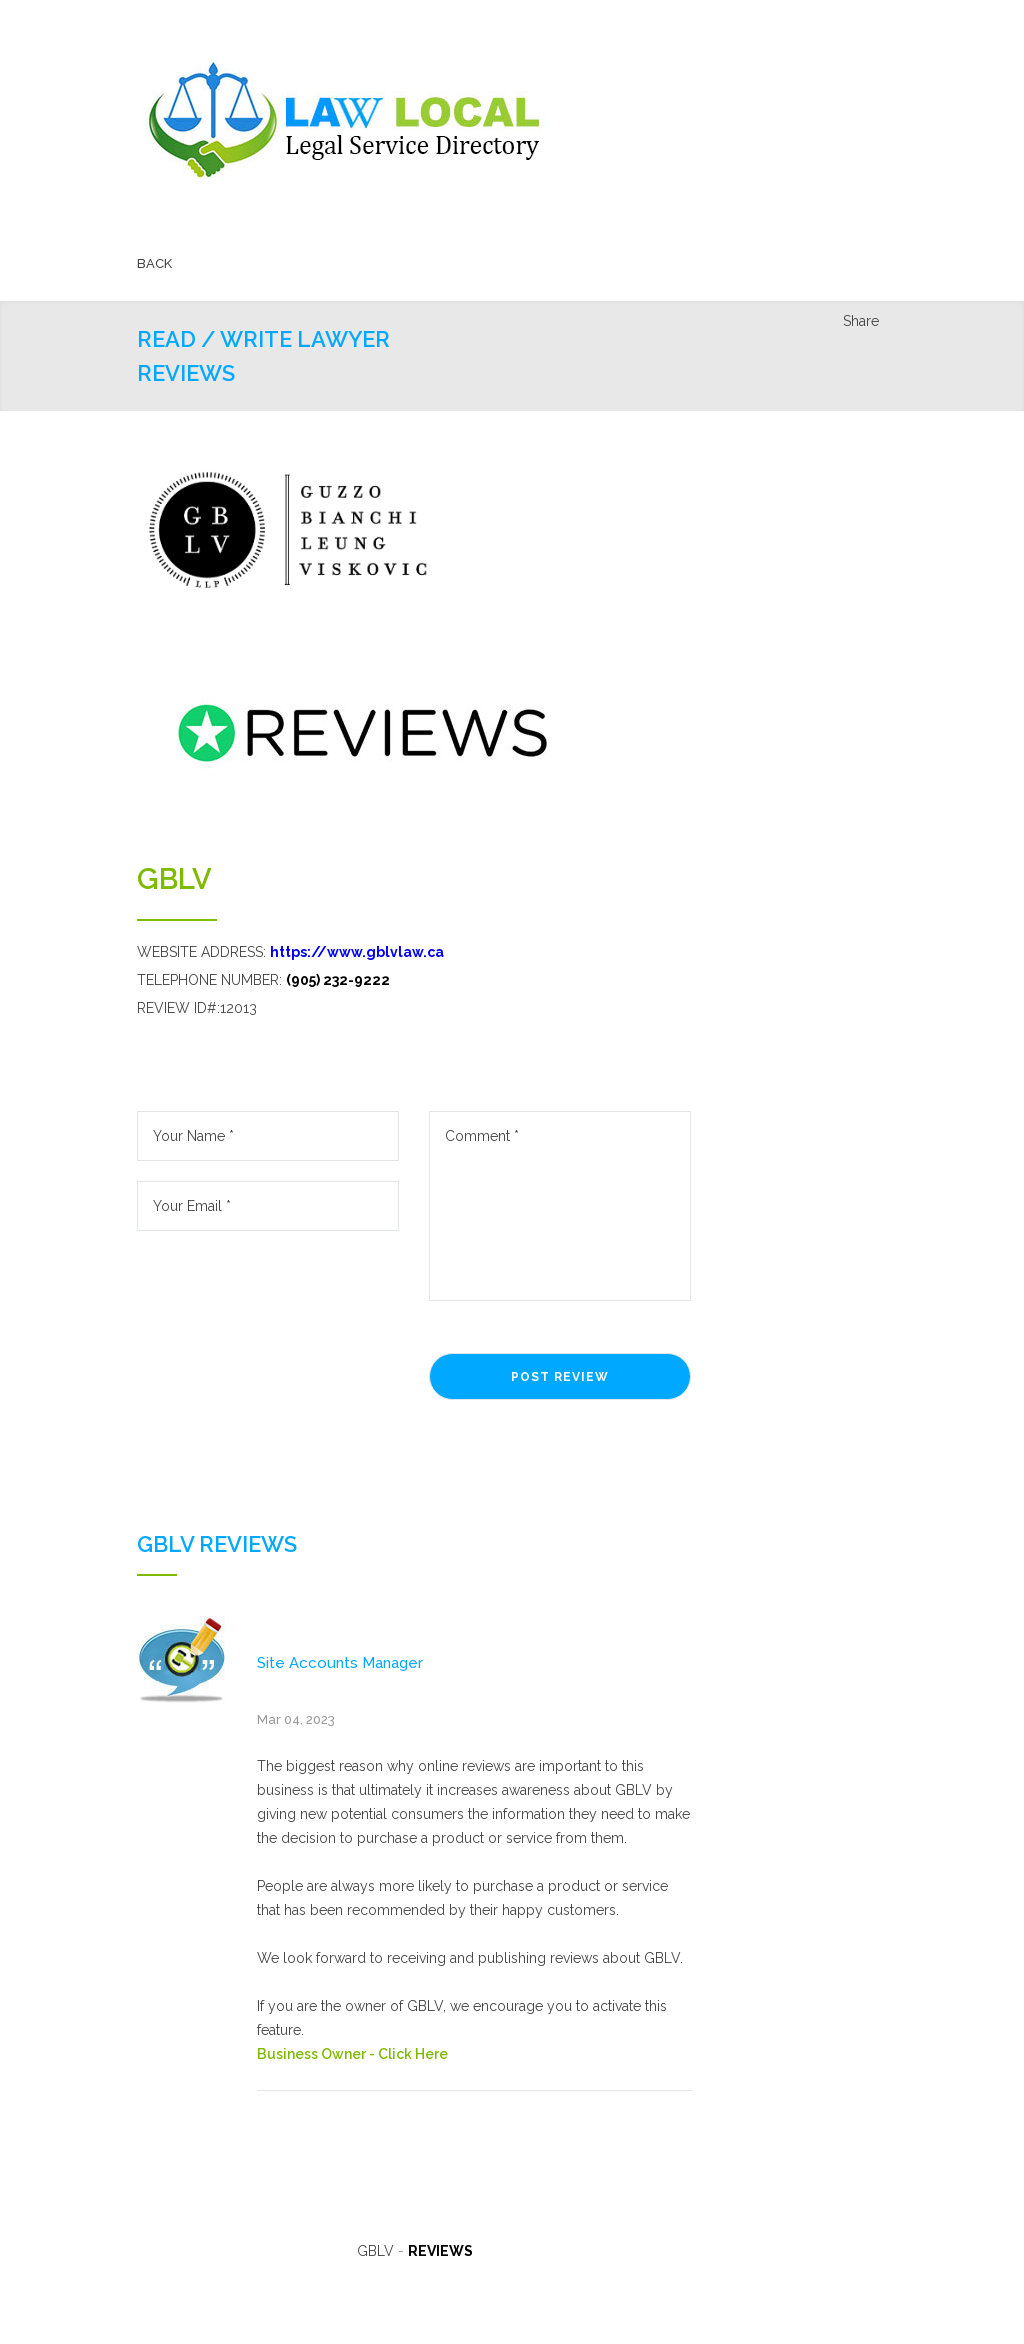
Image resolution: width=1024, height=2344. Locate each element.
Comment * (560, 1206)
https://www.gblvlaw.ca (357, 952)
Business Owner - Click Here (352, 2054)
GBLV (174, 879)
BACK (154, 263)
